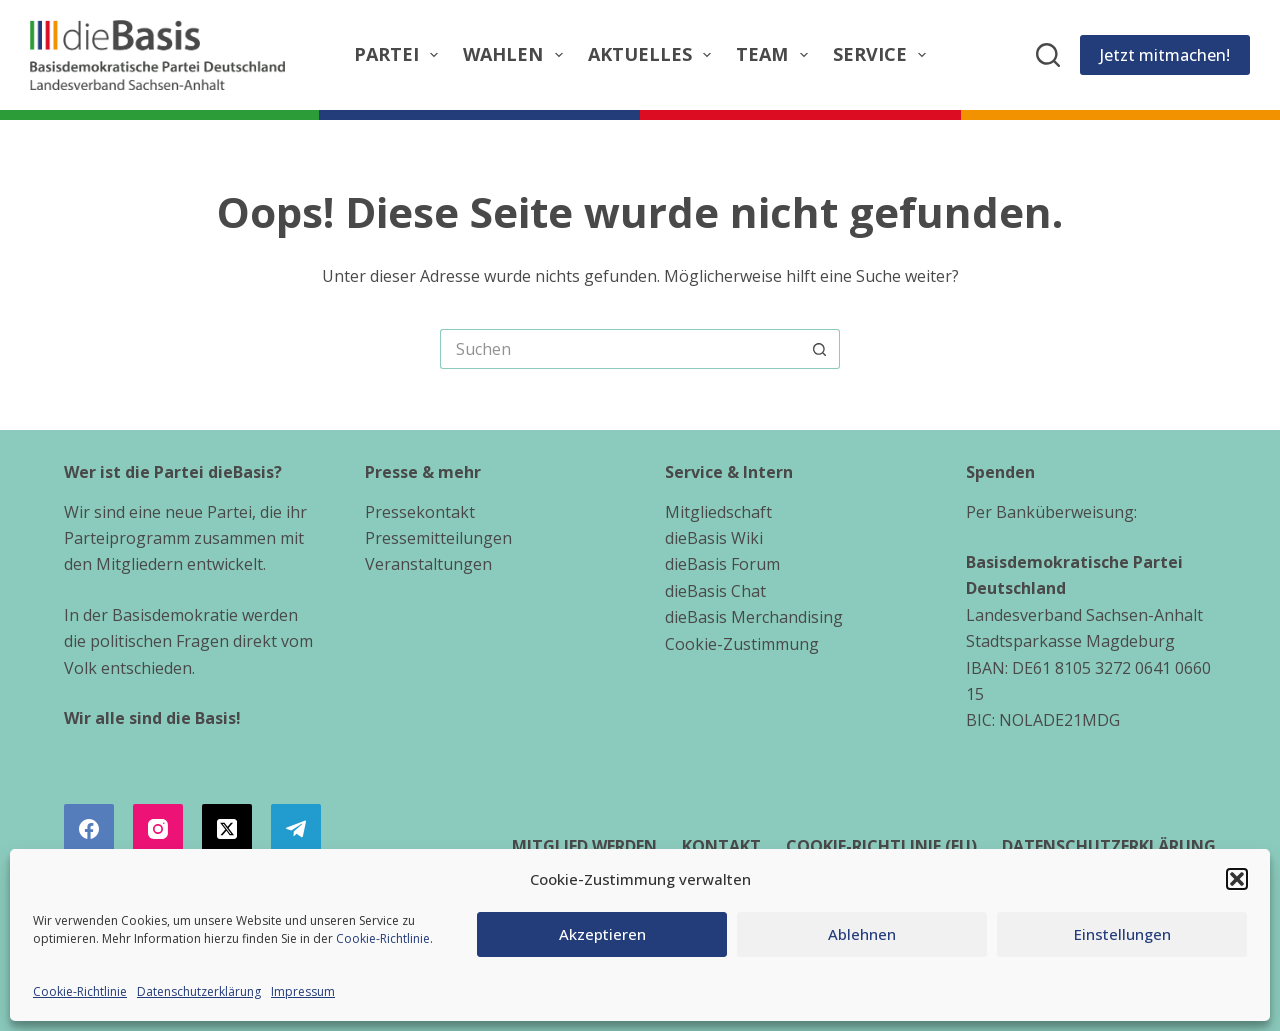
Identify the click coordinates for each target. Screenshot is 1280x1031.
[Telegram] (296, 829)
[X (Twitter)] (227, 829)
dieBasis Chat (715, 591)
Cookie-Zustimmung (742, 644)
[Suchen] (1048, 55)
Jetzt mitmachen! (1165, 55)
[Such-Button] (820, 349)
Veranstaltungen (428, 564)
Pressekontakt (420, 512)
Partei (400, 54)
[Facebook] (89, 829)
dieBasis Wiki (714, 538)
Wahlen (517, 54)
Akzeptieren (602, 934)
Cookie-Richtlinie (383, 938)
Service (884, 54)
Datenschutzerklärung (199, 991)
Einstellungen (1122, 934)
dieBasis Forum (722, 564)
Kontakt (721, 846)
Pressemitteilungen (438, 538)
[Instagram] (158, 829)
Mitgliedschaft (718, 512)
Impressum (303, 991)
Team (776, 54)
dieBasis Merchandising (754, 617)
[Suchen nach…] (620, 349)
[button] (1237, 879)
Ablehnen (862, 934)
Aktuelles (654, 54)
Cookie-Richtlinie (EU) (881, 846)
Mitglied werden (584, 846)
